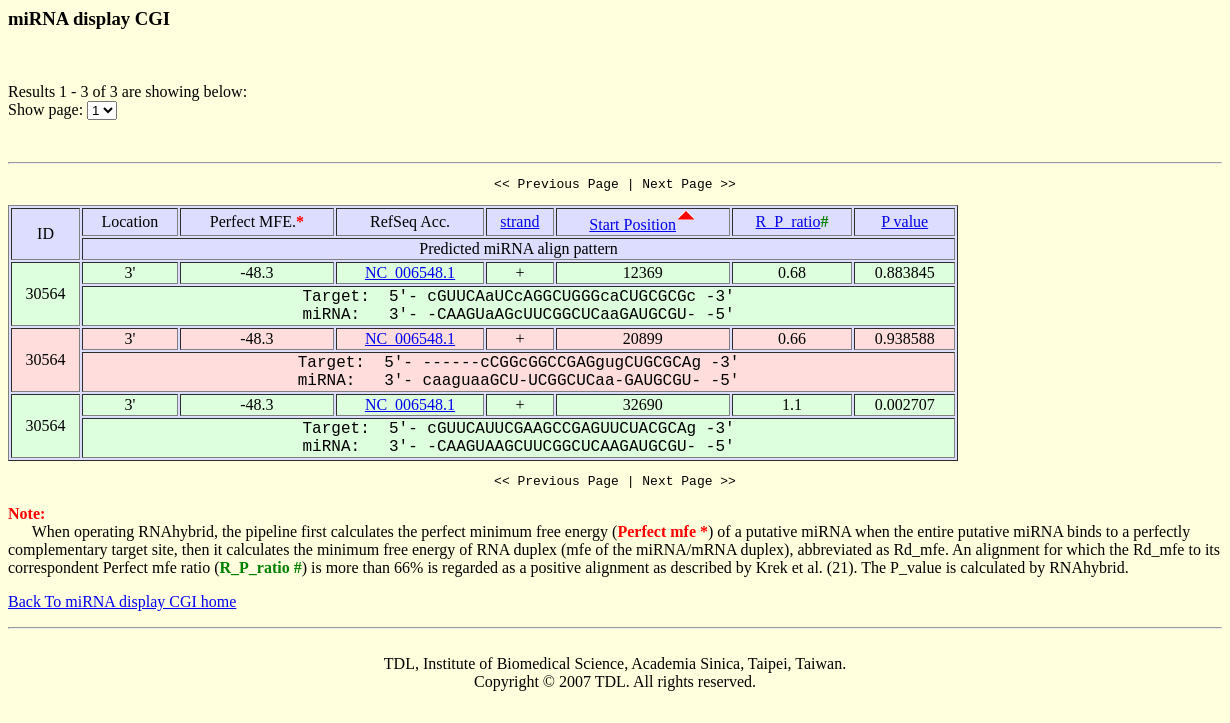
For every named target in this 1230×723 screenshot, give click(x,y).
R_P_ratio (788, 224)
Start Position (632, 227)
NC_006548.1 (410, 275)
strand (519, 224)
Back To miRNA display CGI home (122, 607)
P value (904, 224)
